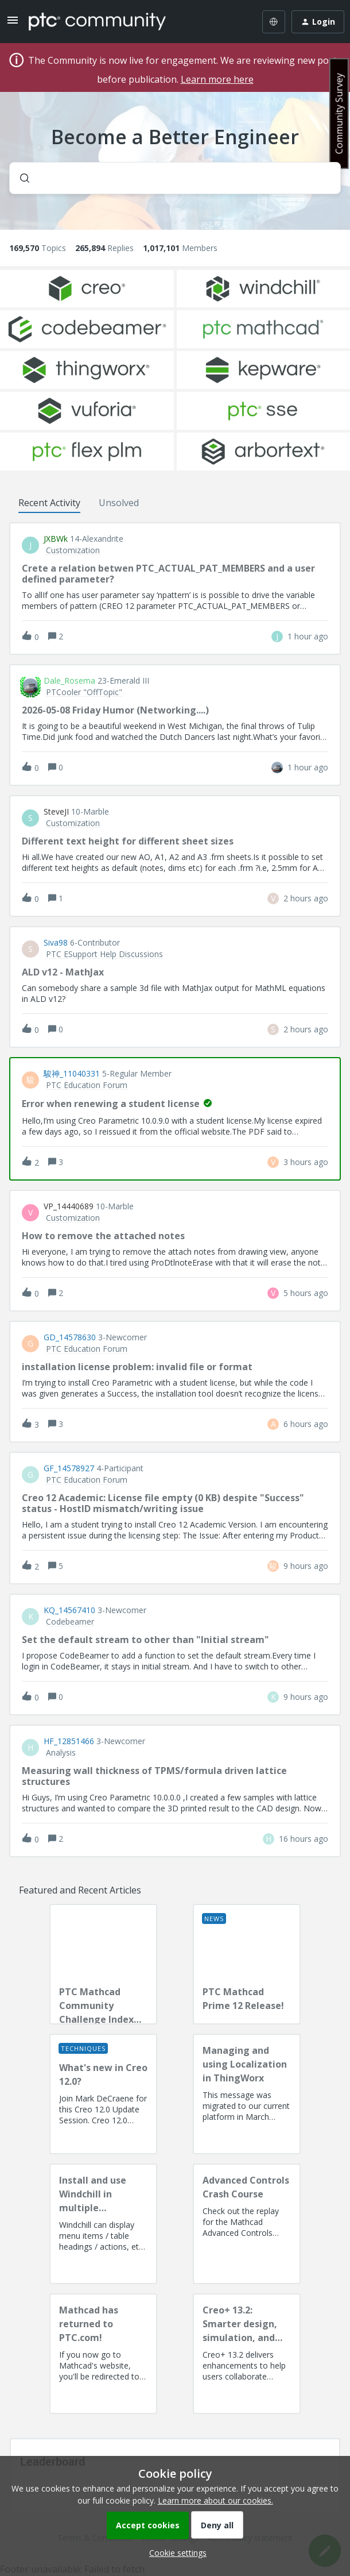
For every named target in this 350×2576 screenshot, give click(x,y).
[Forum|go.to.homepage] (97, 22)
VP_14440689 (69, 1206)
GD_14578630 (70, 1337)
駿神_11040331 (72, 1074)
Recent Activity (49, 502)
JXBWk (56, 539)
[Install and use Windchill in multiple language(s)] (103, 2224)
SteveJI (56, 812)
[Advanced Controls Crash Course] (247, 2224)
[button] (175, 2552)
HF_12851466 (69, 1741)
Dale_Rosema (69, 681)
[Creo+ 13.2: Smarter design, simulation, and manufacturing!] (247, 2353)
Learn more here (217, 79)
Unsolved (119, 502)
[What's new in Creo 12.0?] (103, 2094)
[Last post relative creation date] (307, 636)
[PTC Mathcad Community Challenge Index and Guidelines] (103, 1964)
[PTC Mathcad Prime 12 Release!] (247, 1964)
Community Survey (339, 113)
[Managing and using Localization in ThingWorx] (247, 2094)
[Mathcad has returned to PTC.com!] (103, 2353)
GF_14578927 (69, 1468)
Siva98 (56, 943)
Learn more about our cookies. (215, 2500)
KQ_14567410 (69, 1610)
